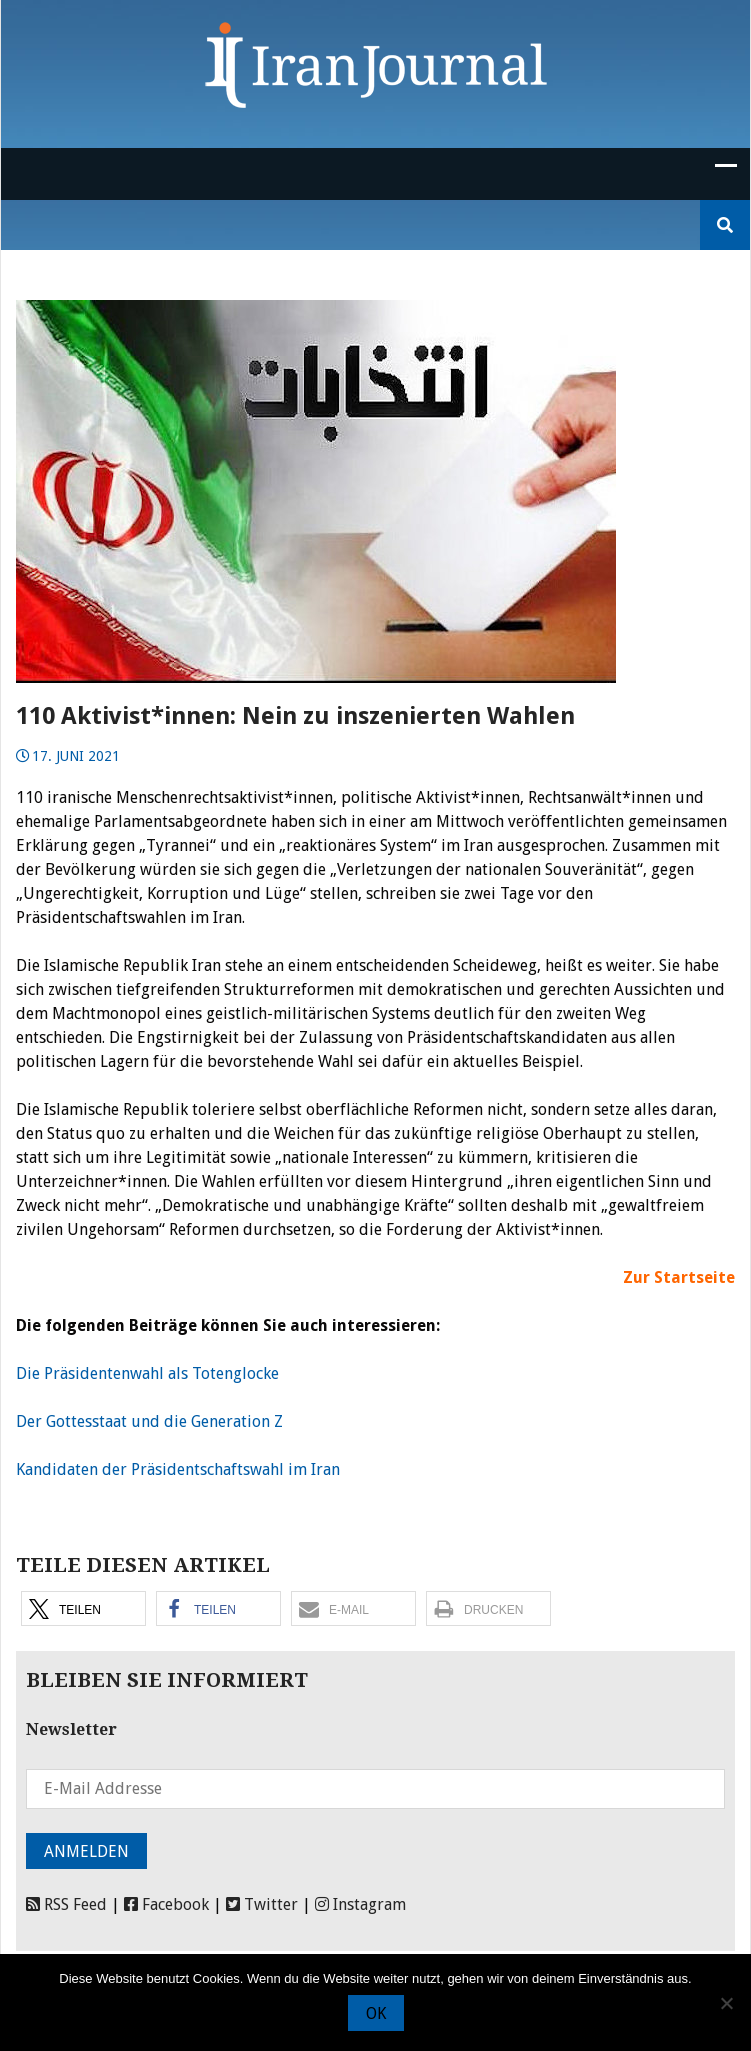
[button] (83, 1608)
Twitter (262, 1904)
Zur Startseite (679, 1277)
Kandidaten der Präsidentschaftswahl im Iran (178, 1469)
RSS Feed (66, 1904)
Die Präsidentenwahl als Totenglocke (147, 1373)
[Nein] (726, 2003)
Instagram (360, 1904)
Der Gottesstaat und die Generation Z (149, 1421)
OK (376, 2013)
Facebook (166, 1904)
